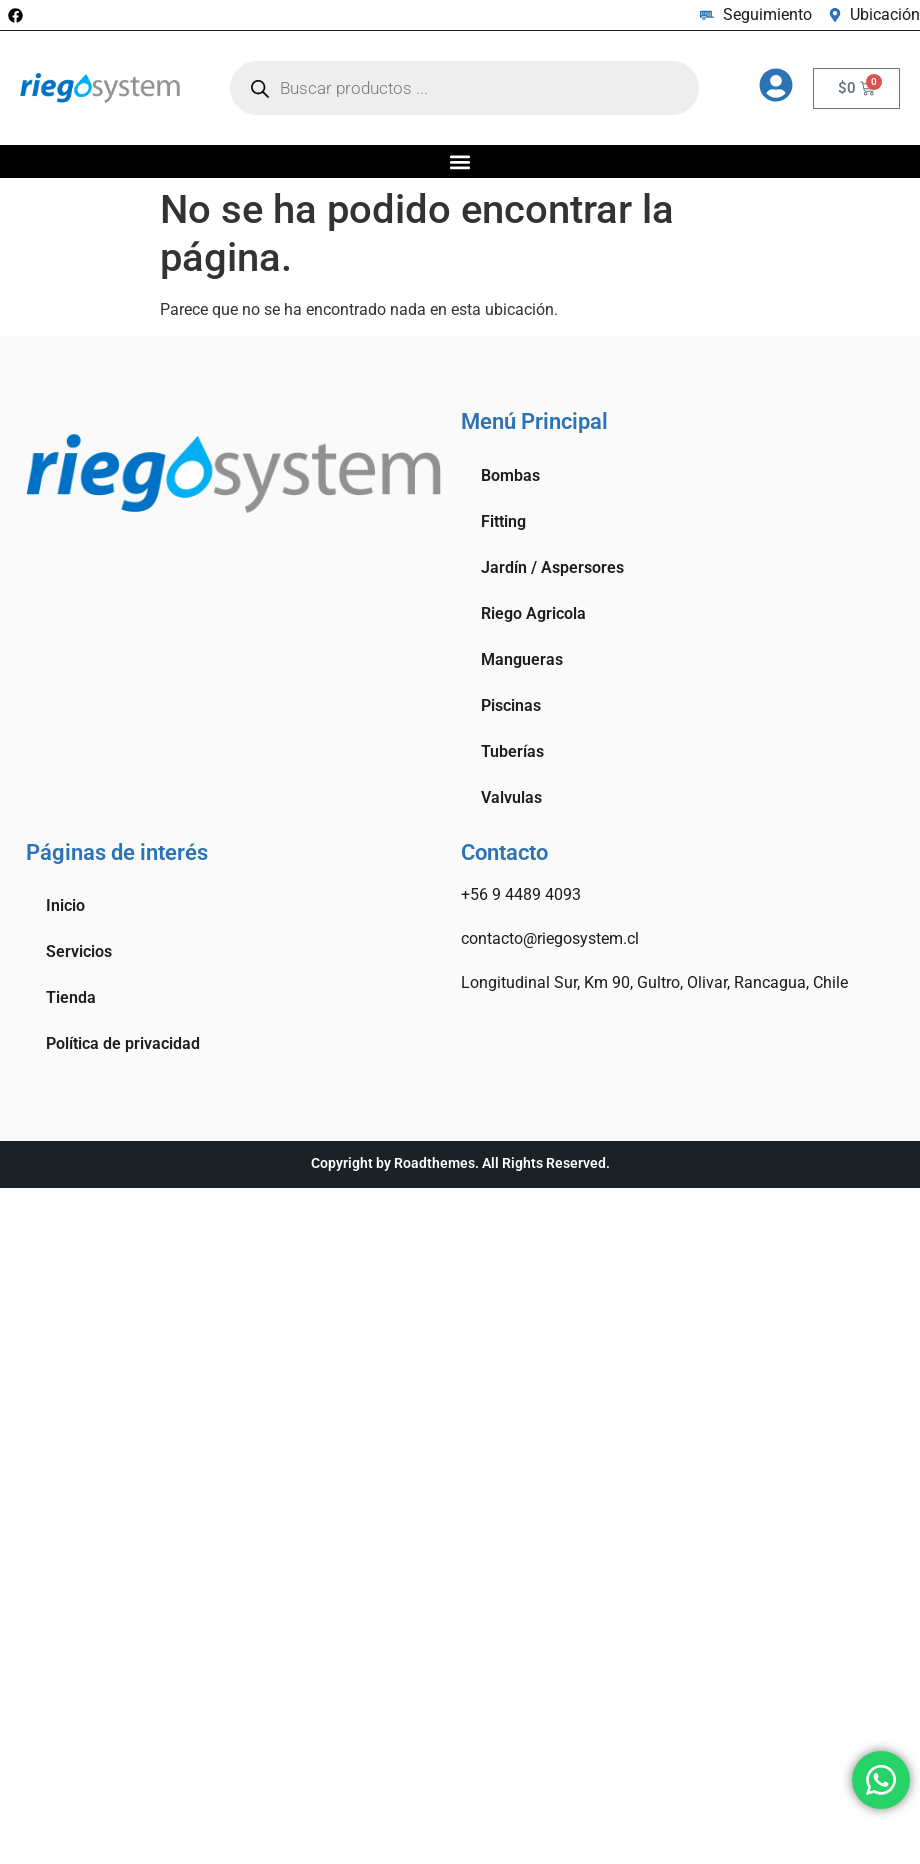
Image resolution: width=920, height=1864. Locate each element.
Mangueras (522, 659)
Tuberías (512, 751)
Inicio (65, 905)
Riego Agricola (533, 613)
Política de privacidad (123, 1043)
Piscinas (511, 705)
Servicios (79, 951)
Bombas (510, 475)
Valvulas (511, 797)
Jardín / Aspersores (552, 567)
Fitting (503, 521)
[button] (460, 161)
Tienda (71, 997)
